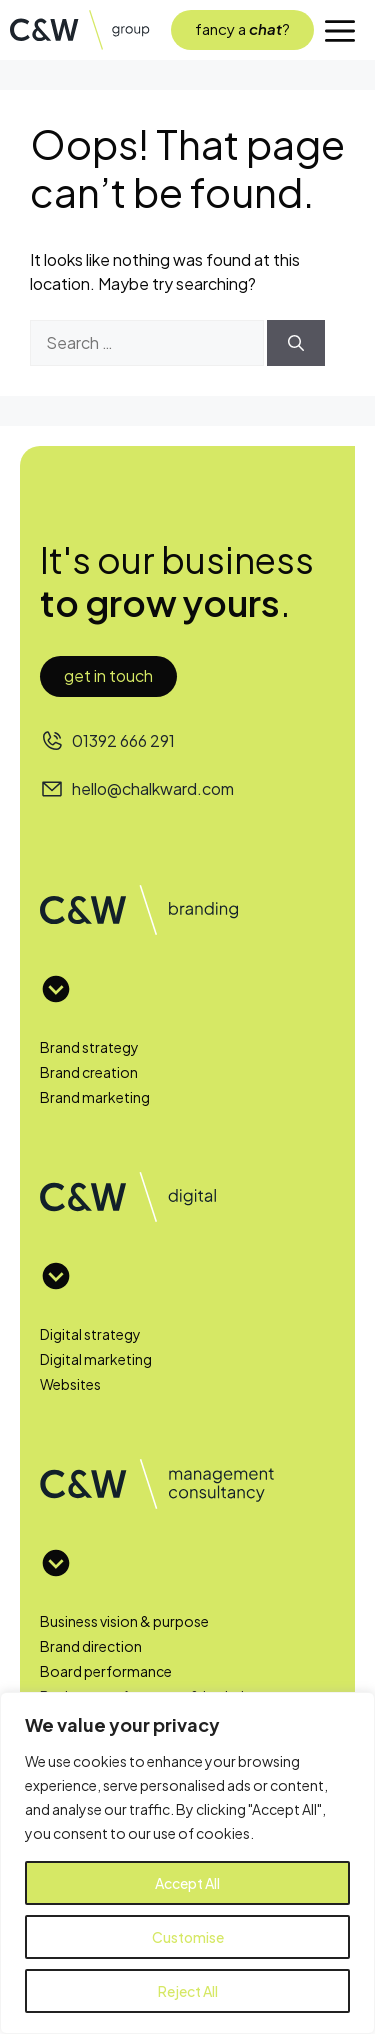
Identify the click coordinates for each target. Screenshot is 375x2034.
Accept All (187, 1883)
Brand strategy (89, 1047)
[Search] (296, 343)
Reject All (188, 1991)
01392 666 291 (123, 740)
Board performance (106, 1671)
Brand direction (91, 1646)
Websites (70, 1384)
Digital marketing (96, 1359)
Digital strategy (90, 1334)
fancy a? (242, 28)
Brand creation (89, 1072)
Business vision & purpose (124, 1621)
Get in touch (108, 675)
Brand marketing (95, 1097)
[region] (187, 1863)
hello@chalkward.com (153, 788)
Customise (188, 1937)
